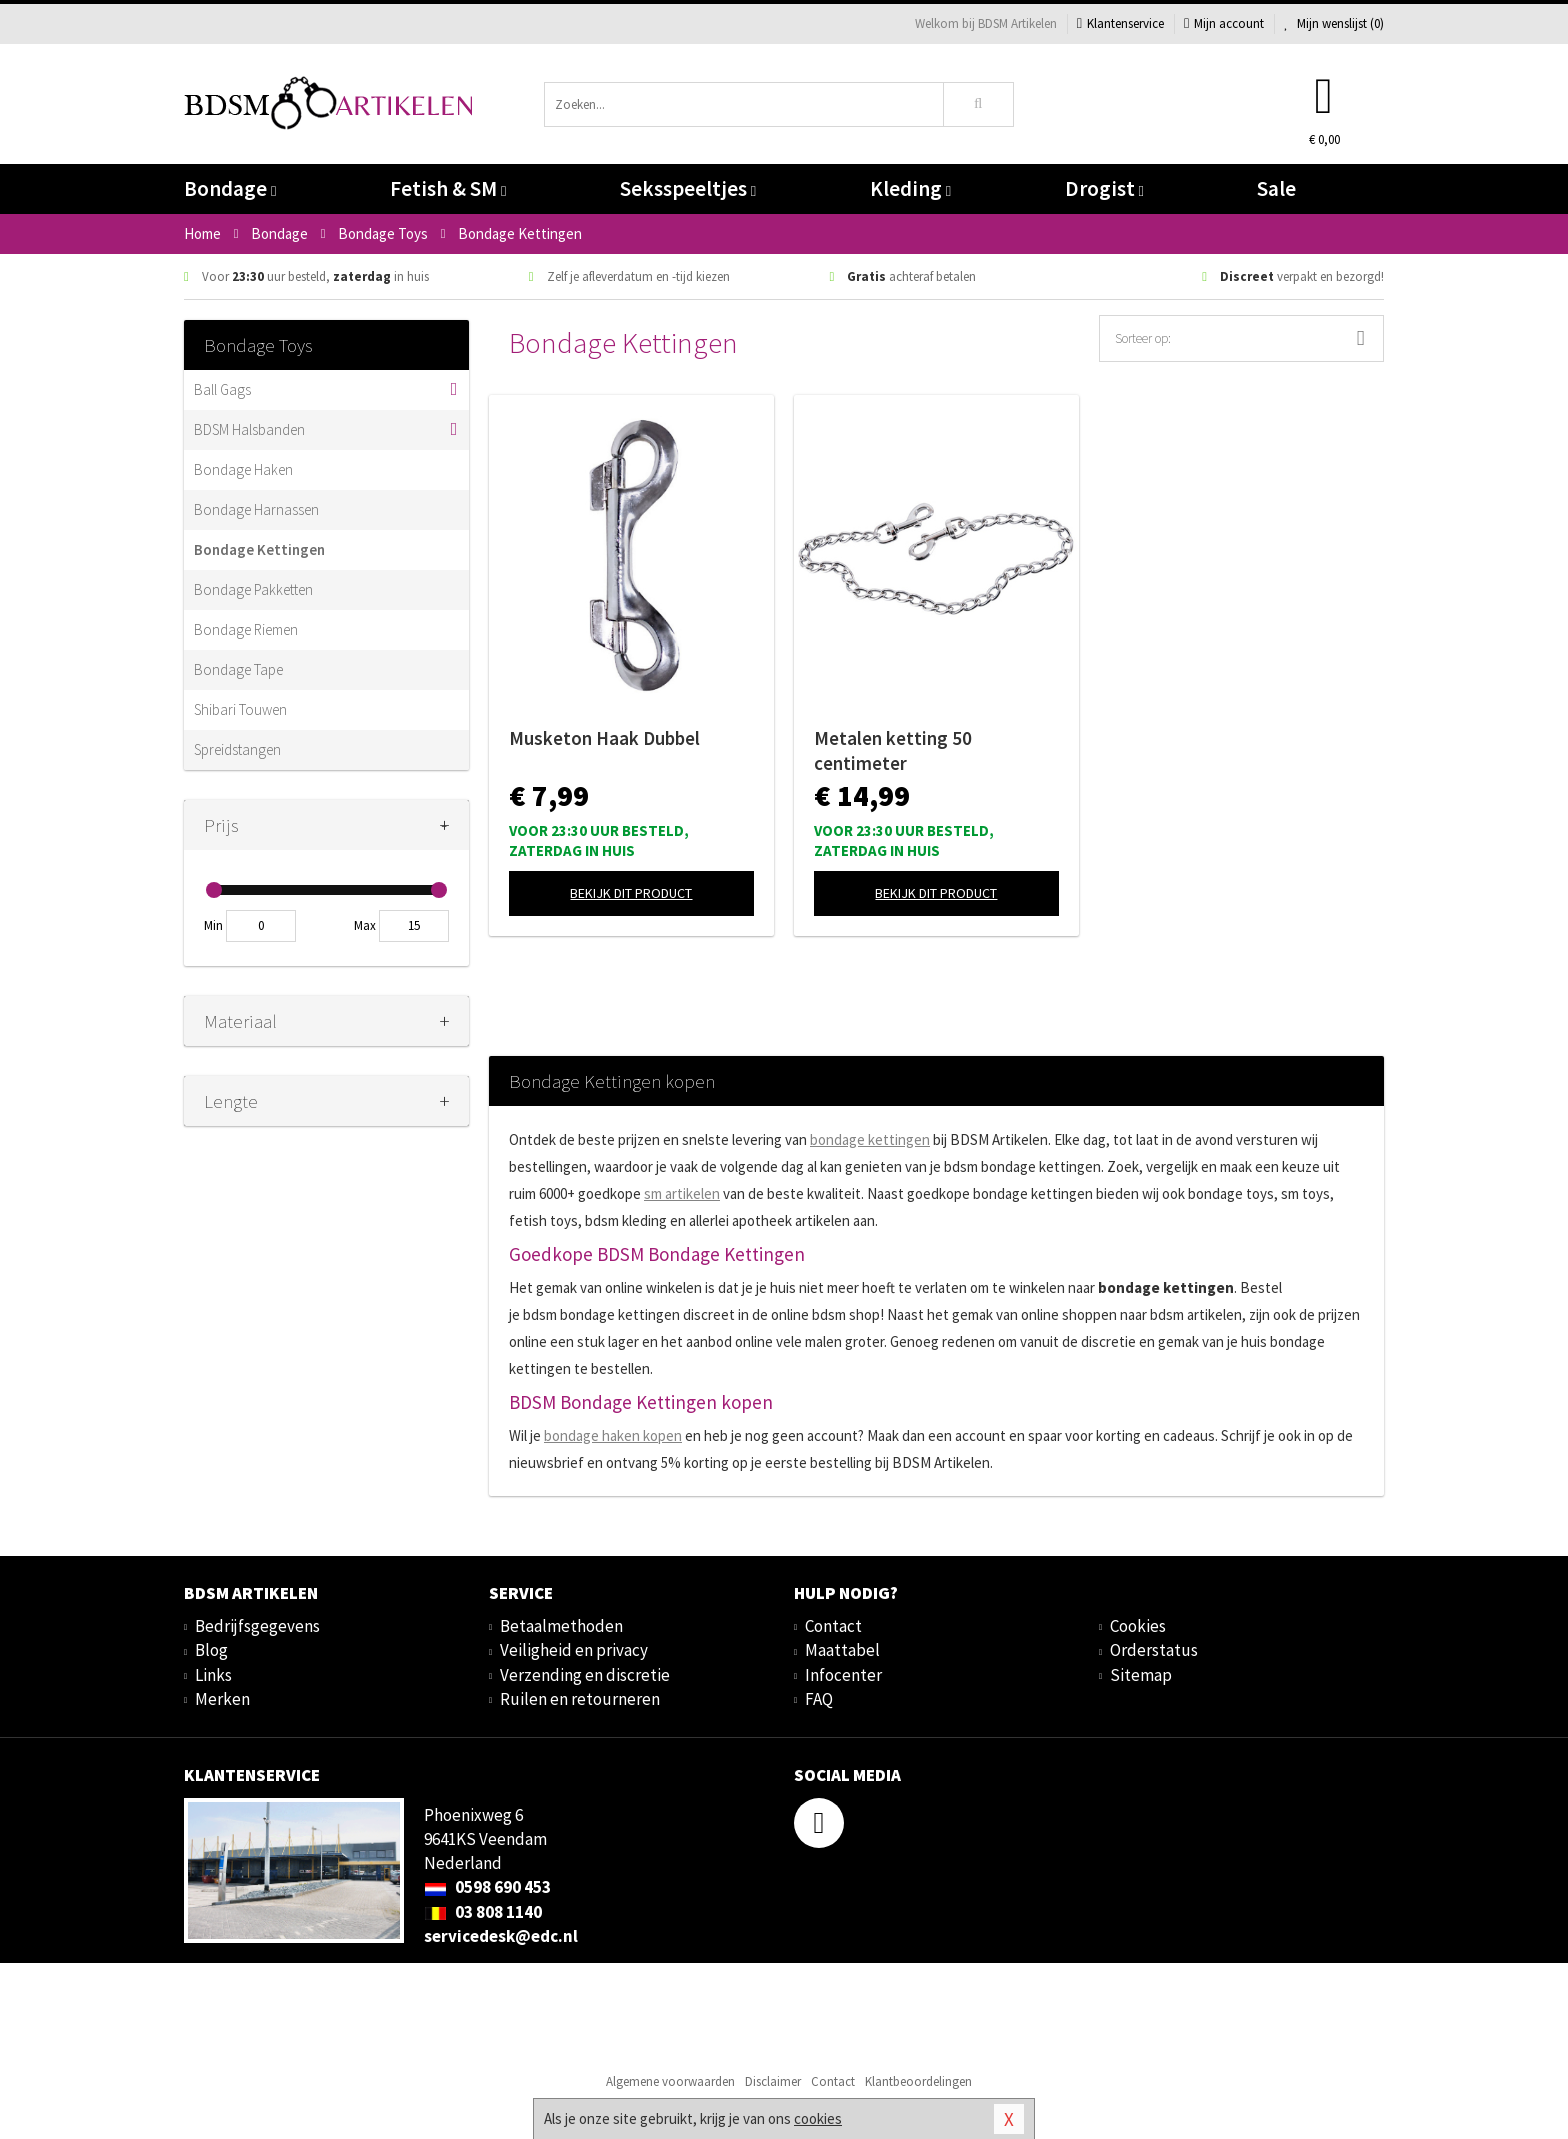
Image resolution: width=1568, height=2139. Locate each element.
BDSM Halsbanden (249, 429)
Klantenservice (1120, 23)
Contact (833, 1626)
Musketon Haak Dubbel (604, 738)
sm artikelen (682, 1193)
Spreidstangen (237, 749)
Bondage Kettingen (259, 549)
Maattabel (842, 1650)
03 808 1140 (483, 1912)
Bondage (230, 188)
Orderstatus (1154, 1650)
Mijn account (1224, 23)
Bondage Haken (243, 469)
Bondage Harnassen (256, 509)
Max (365, 925)
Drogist (1104, 188)
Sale (1276, 188)
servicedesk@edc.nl (501, 1936)
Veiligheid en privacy (574, 1650)
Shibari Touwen (240, 709)
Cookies (1138, 1626)
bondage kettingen (870, 1139)
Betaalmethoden (561, 1626)
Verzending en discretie (585, 1675)
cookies (818, 2118)
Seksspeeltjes (688, 188)
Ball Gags (222, 389)
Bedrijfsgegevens (257, 1626)
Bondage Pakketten (253, 589)
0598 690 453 (487, 1887)
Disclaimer (773, 2081)
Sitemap (1141, 1675)
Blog (211, 1650)
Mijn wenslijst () (1334, 23)
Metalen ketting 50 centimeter (893, 750)
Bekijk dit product (631, 893)
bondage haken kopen (613, 1435)
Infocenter (843, 1675)
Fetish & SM (448, 188)
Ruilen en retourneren (580, 1699)
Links (213, 1675)
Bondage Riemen (246, 629)
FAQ (819, 1699)
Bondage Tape (238, 669)
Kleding (910, 188)
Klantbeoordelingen (918, 2081)
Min (213, 925)
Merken (222, 1699)
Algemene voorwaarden (670, 2081)
